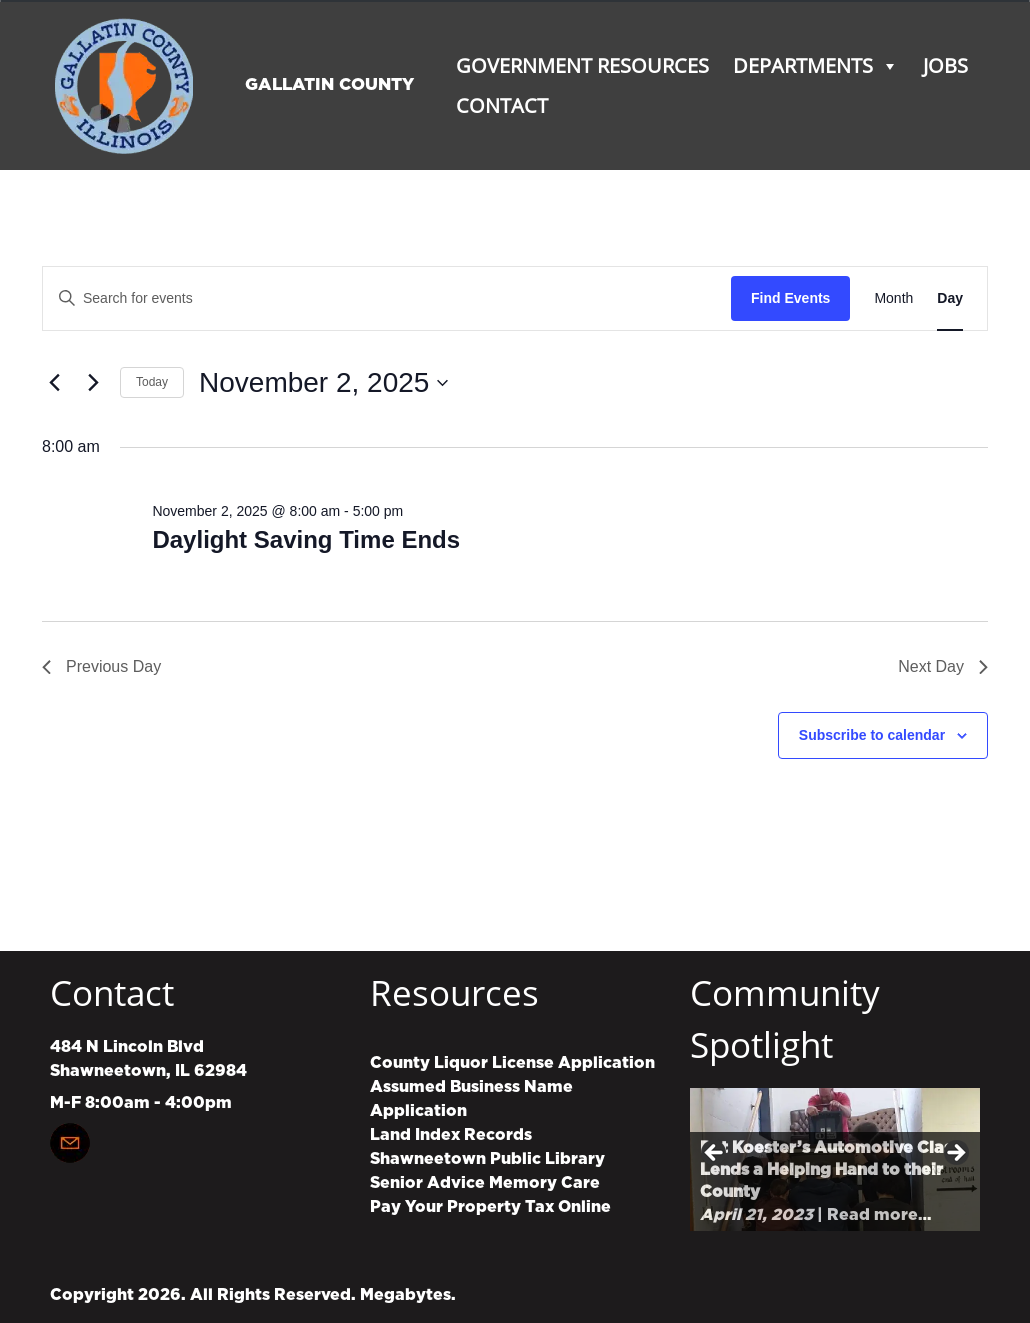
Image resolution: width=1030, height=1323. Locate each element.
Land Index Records (451, 1135)
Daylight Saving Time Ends (306, 539)
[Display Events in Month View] (893, 298)
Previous (715, 1154)
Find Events (790, 298)
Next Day (943, 666)
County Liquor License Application (512, 1063)
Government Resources (582, 65)
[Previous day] (54, 383)
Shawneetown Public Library (487, 1159)
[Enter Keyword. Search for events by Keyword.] (387, 298)
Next (955, 1154)
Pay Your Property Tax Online (490, 1207)
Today (152, 382)
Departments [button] (816, 65)
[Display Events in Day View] (950, 298)
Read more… (879, 1215)
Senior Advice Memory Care (485, 1183)
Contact (502, 105)
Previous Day (101, 666)
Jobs (945, 65)
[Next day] (93, 383)
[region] (835, 1160)
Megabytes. (408, 1295)
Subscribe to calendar (872, 735)
